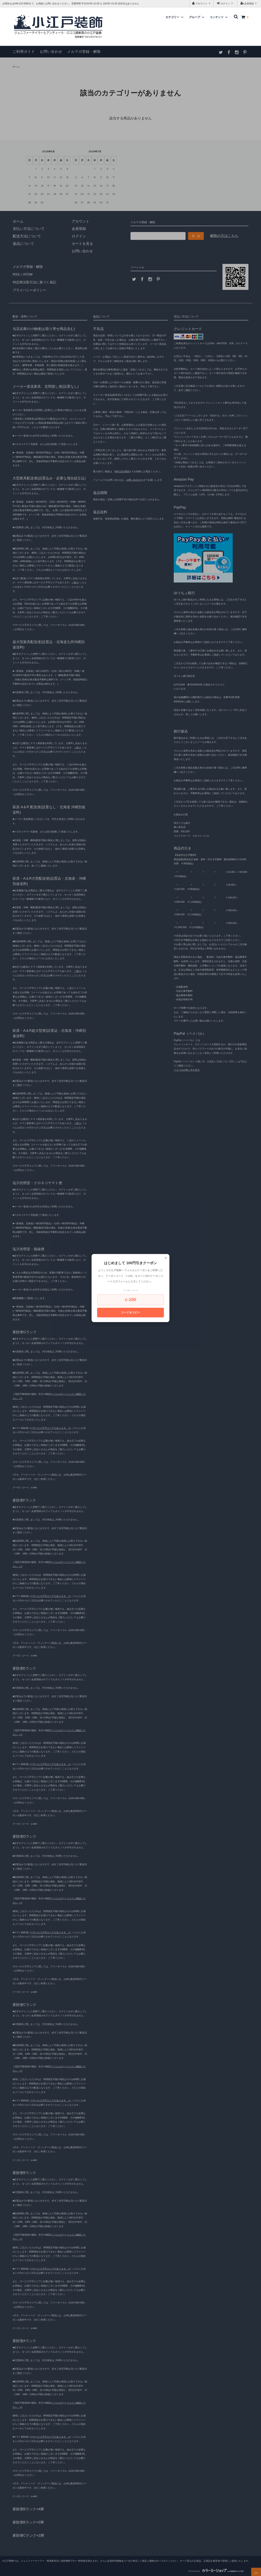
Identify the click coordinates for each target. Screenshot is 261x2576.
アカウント (201, 3)
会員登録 (249, 3)
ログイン (225, 3)
